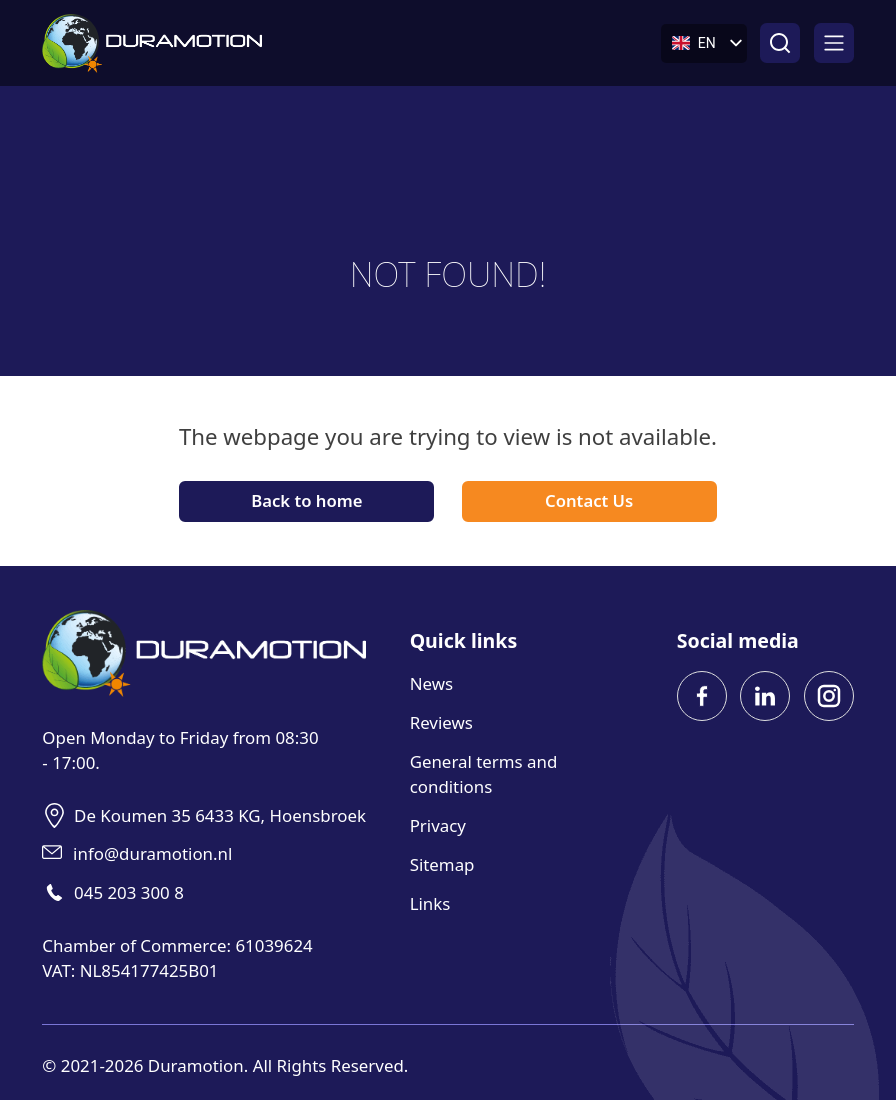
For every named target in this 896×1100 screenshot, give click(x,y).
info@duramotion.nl (152, 853)
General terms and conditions (484, 774)
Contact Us (589, 500)
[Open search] (780, 43)
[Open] (834, 43)
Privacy (438, 825)
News (431, 683)
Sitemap (442, 864)
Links (430, 903)
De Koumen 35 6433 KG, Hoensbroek (220, 815)
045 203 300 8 (129, 892)
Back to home (306, 500)
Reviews (441, 722)
